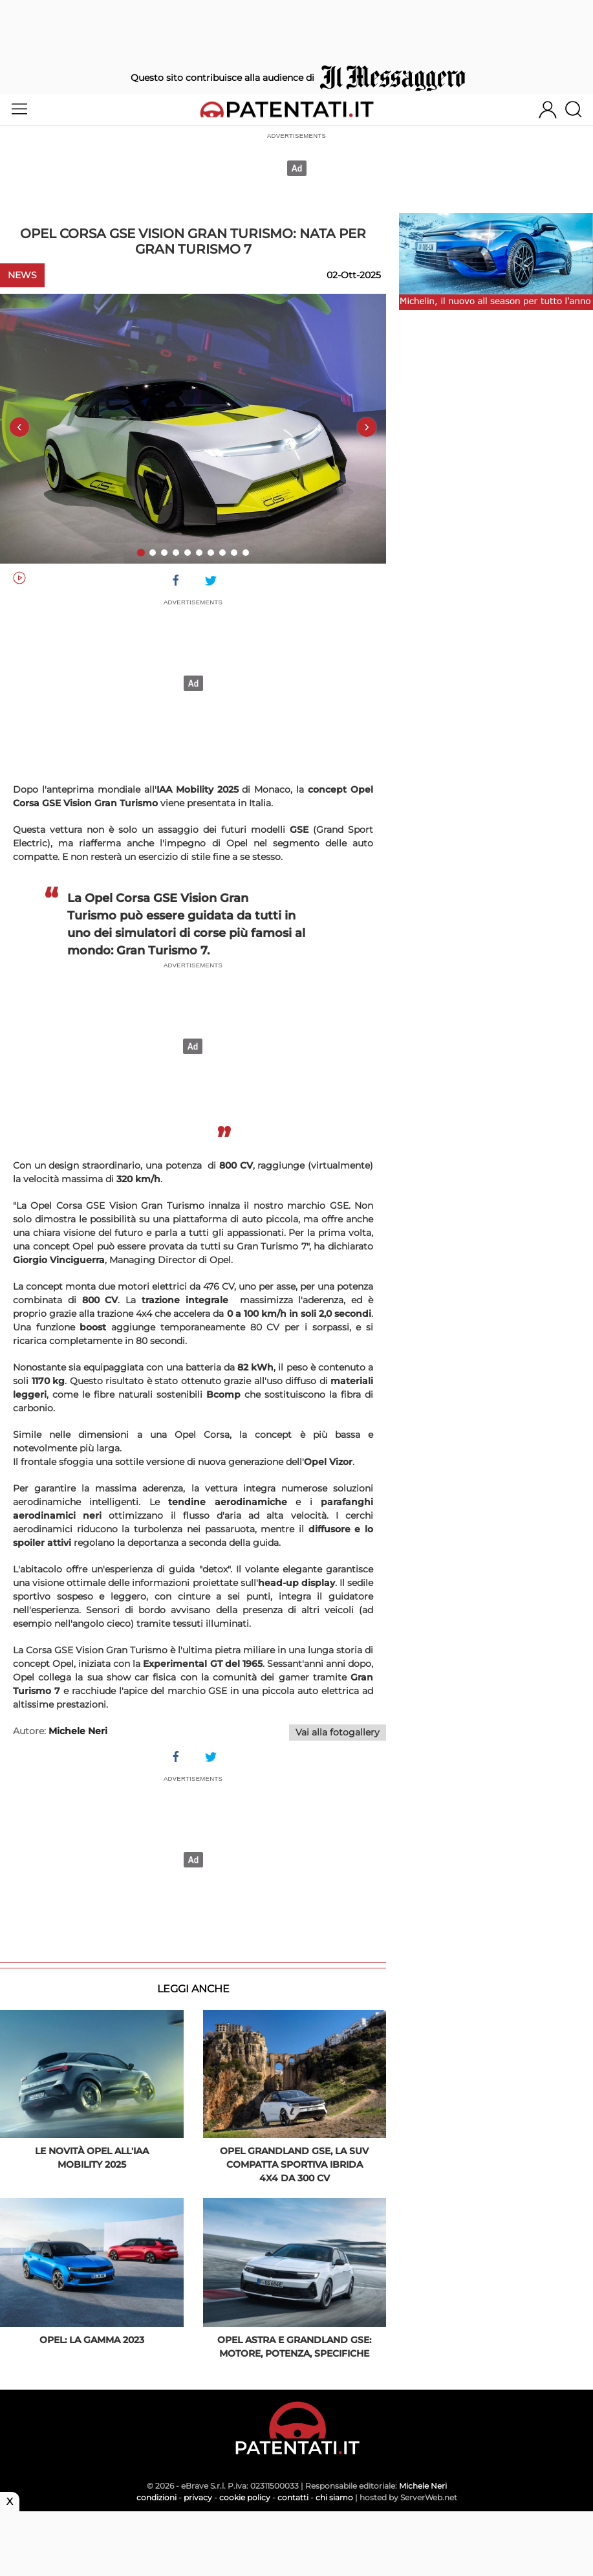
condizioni (156, 2497)
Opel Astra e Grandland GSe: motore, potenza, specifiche (294, 2346)
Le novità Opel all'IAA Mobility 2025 (92, 2157)
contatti (292, 2497)
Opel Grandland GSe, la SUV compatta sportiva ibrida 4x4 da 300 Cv (294, 2164)
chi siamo (334, 2497)
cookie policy (244, 2497)
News (22, 275)
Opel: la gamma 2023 (91, 2340)
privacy (198, 2497)
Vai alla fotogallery (338, 1732)
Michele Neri (423, 2486)
